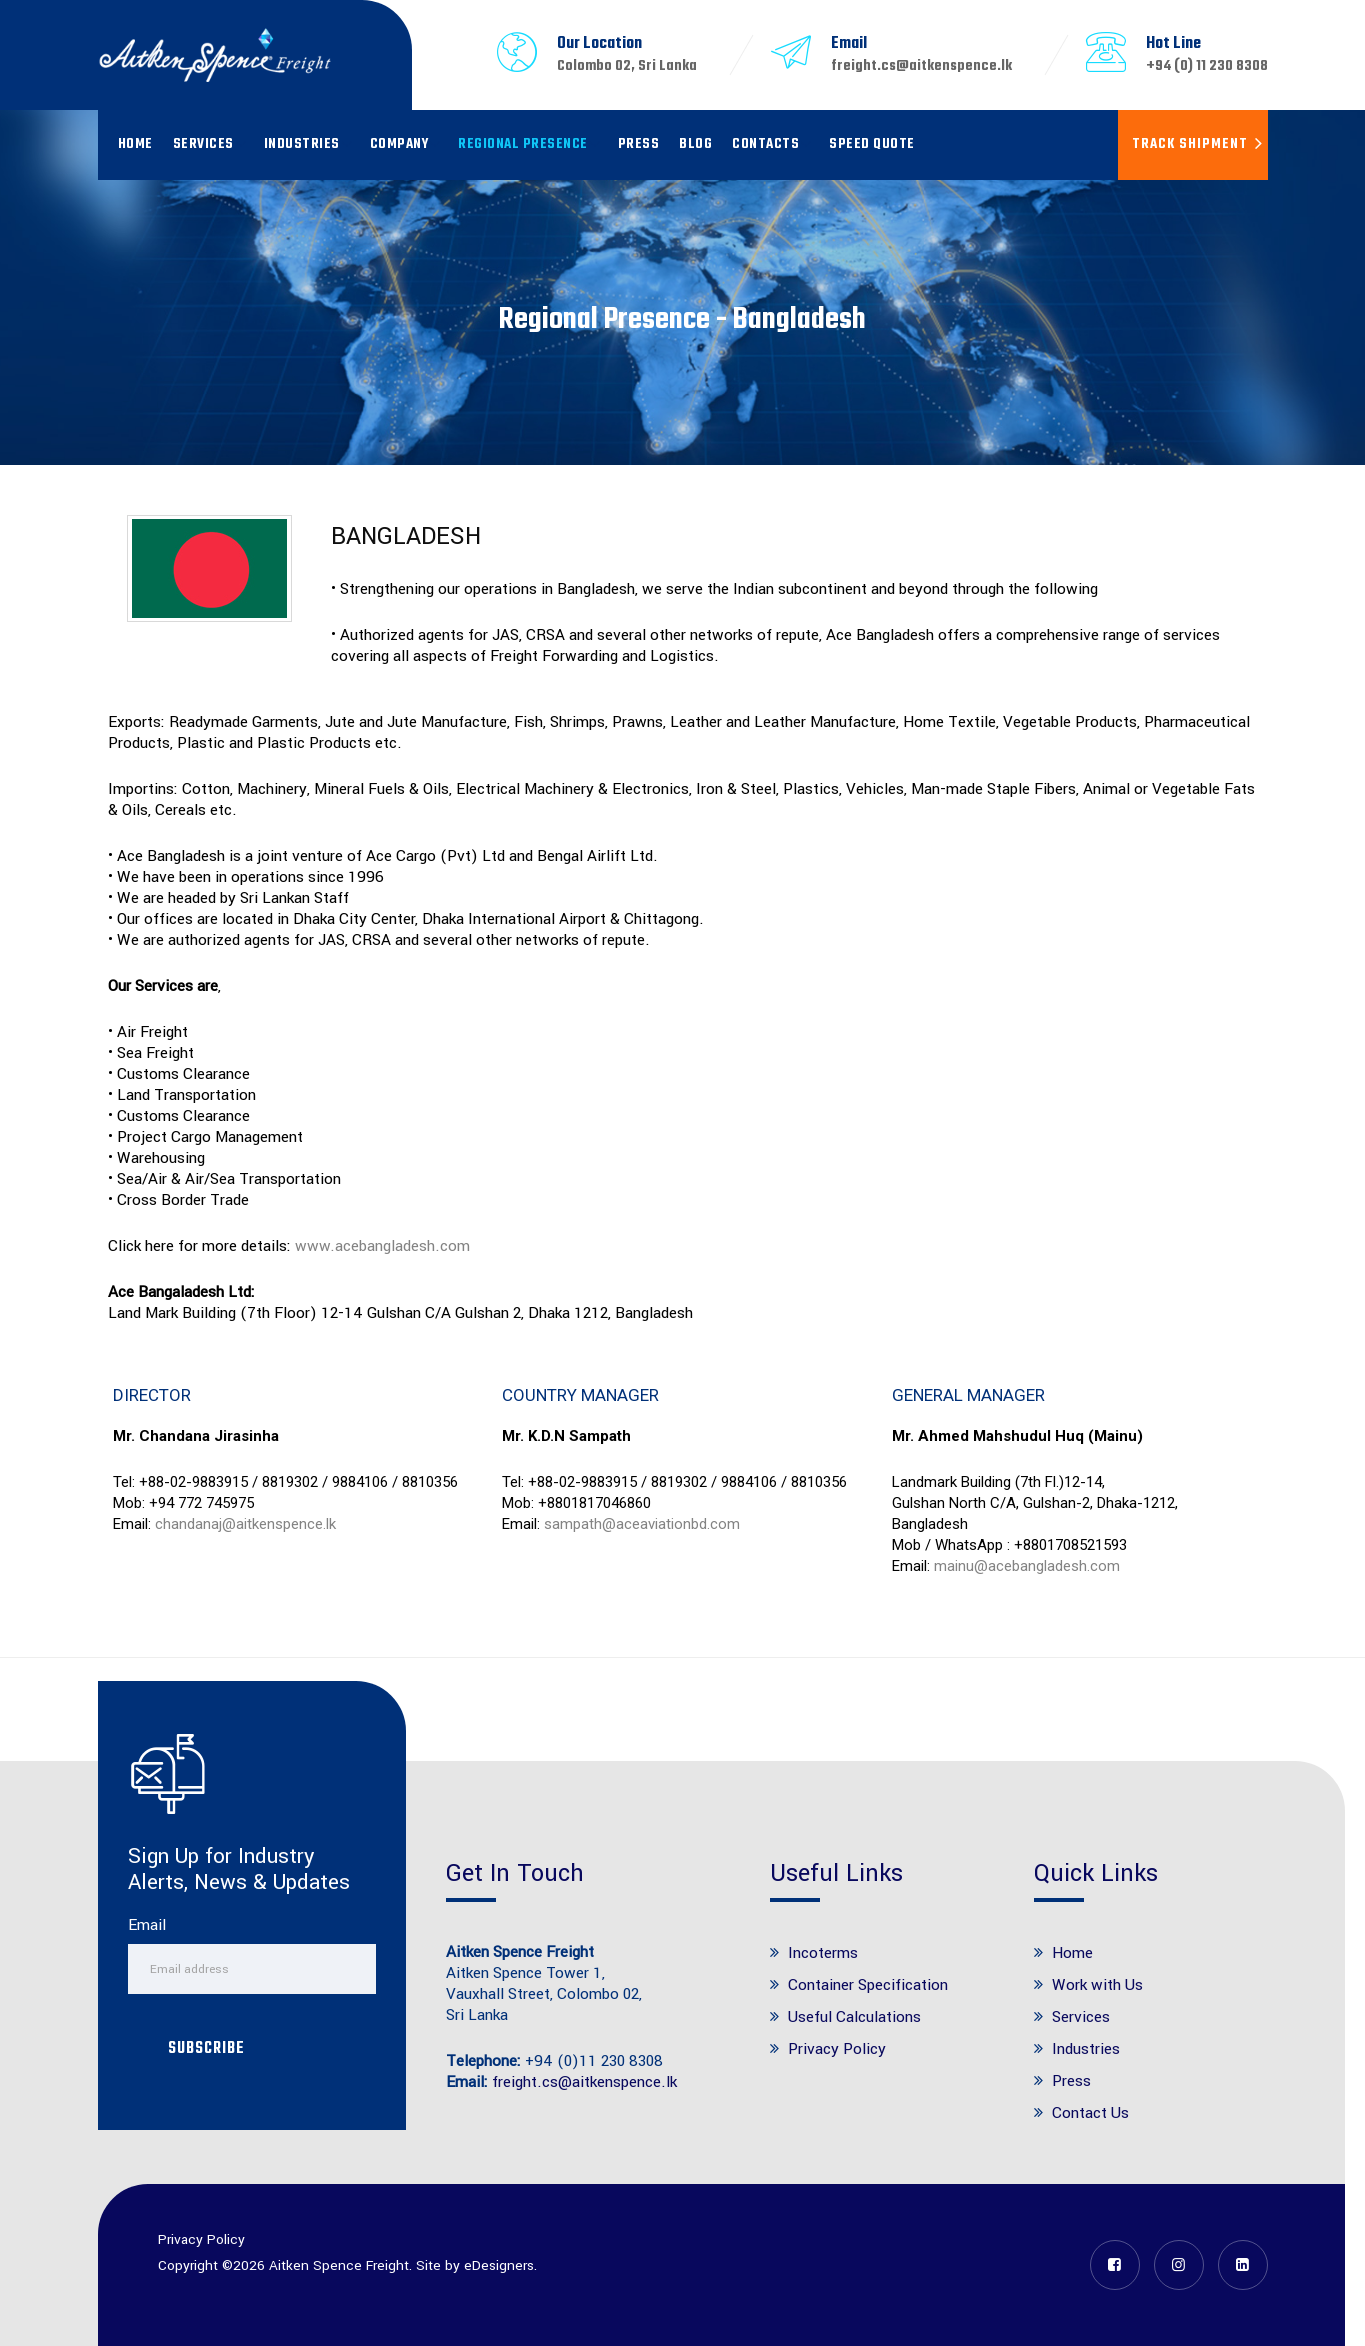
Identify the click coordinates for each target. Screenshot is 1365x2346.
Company (399, 144)
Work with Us (1097, 1985)
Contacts (765, 144)
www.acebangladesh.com (382, 1246)
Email (147, 1925)
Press (639, 144)
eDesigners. (500, 2265)
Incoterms (823, 1953)
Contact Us (1090, 2113)
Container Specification (868, 1985)
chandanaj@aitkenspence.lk (245, 1524)
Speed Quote (872, 144)
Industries (302, 144)
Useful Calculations (854, 2017)
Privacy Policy (837, 2049)
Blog (695, 144)
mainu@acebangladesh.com (1027, 1566)
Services (203, 144)
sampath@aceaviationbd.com (642, 1524)
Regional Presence (523, 144)
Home (135, 144)
